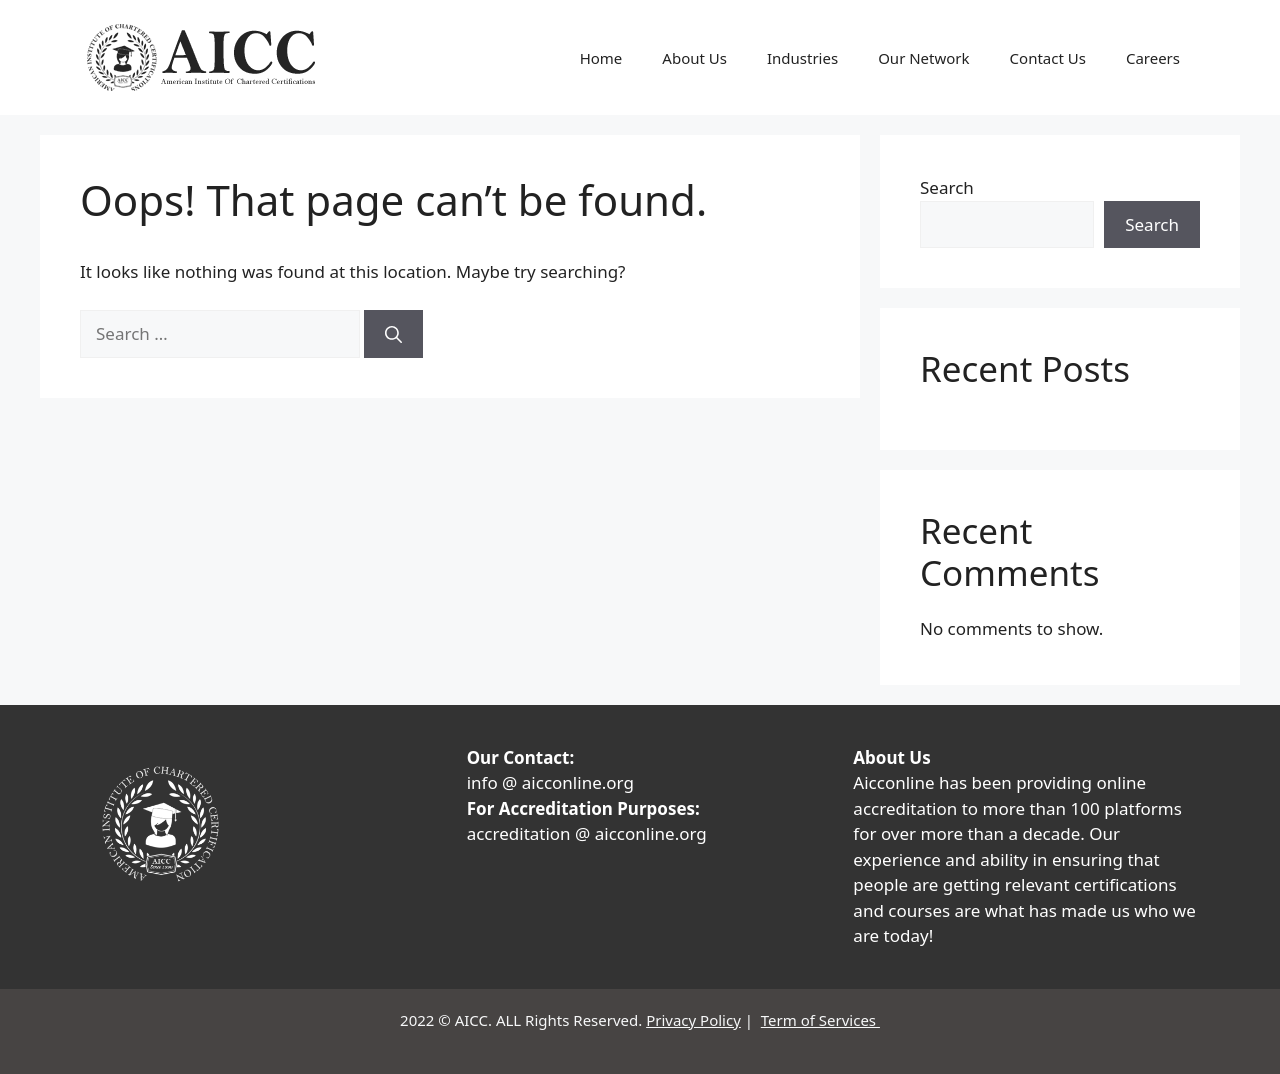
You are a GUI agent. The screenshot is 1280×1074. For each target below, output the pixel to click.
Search (947, 187)
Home (601, 58)
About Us (694, 58)
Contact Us (1048, 58)
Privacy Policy (693, 1020)
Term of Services (820, 1020)
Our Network (923, 58)
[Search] (393, 334)
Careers (1153, 58)
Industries (802, 58)
